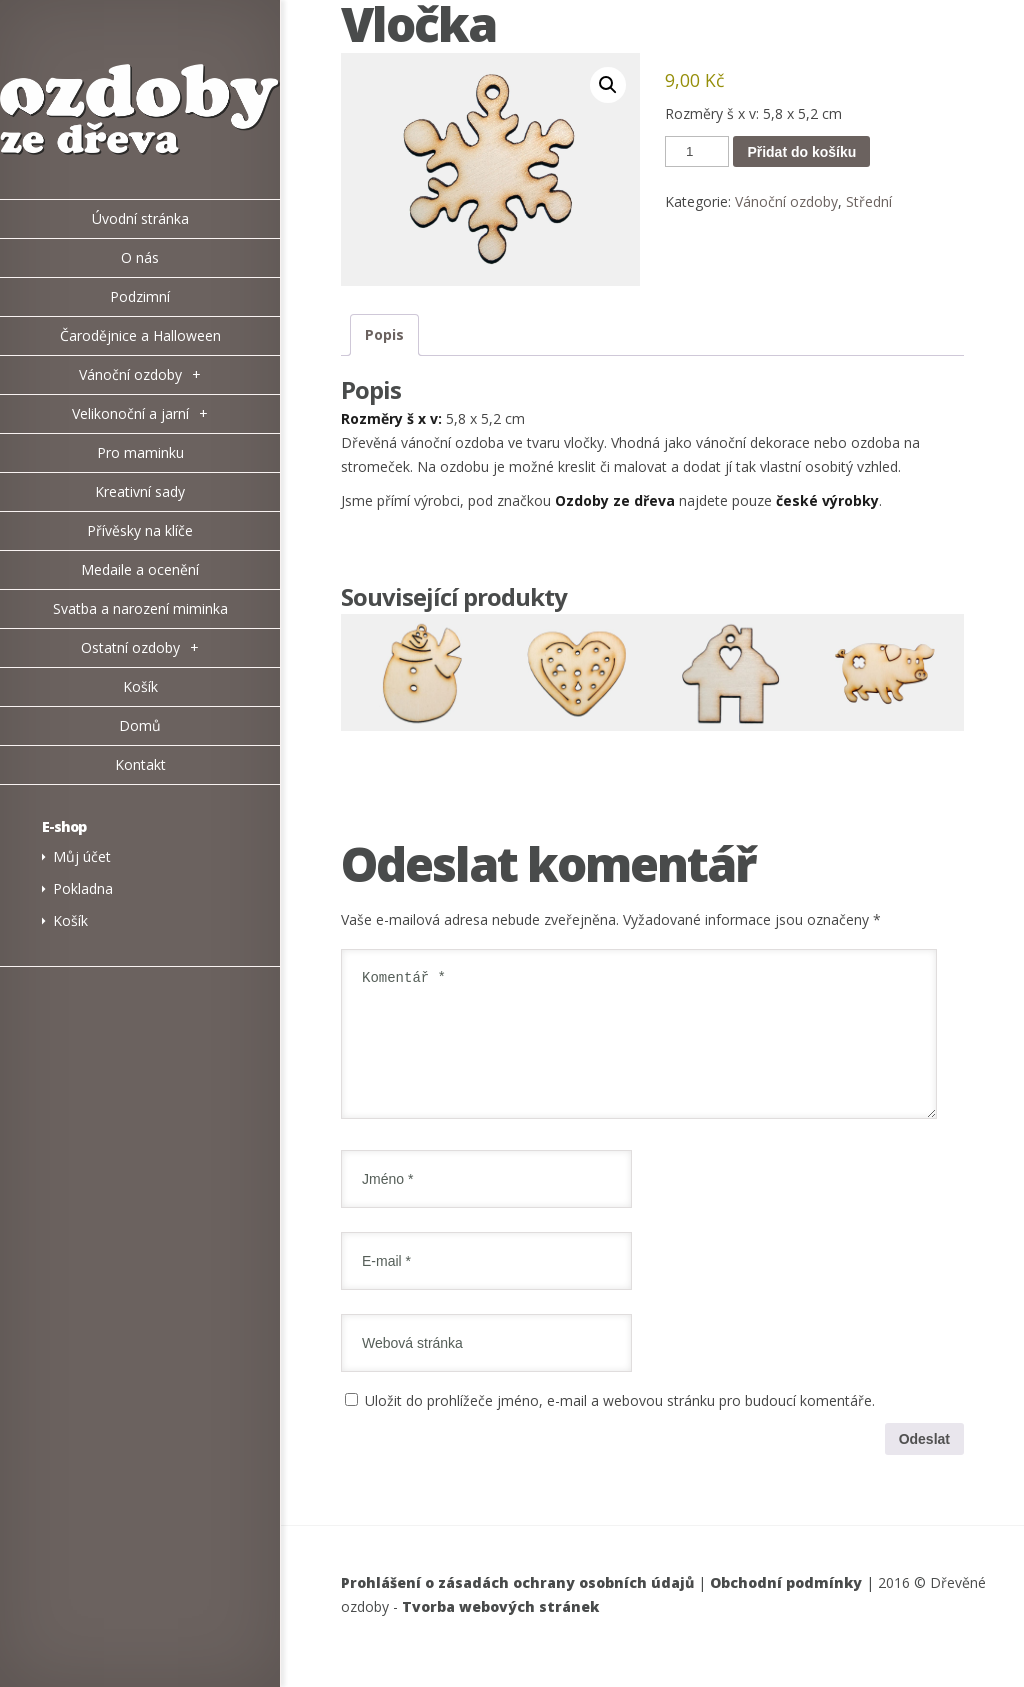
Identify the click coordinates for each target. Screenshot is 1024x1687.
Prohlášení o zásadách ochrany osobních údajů (517, 1606)
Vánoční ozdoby (786, 201)
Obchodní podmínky (786, 1606)
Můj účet (82, 856)
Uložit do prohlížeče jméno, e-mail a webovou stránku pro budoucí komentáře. (620, 1424)
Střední (869, 201)
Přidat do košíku (801, 152)
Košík (70, 920)
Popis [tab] (384, 334)
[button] (608, 85)
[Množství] (697, 151)
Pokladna (83, 888)
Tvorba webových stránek (500, 1630)
